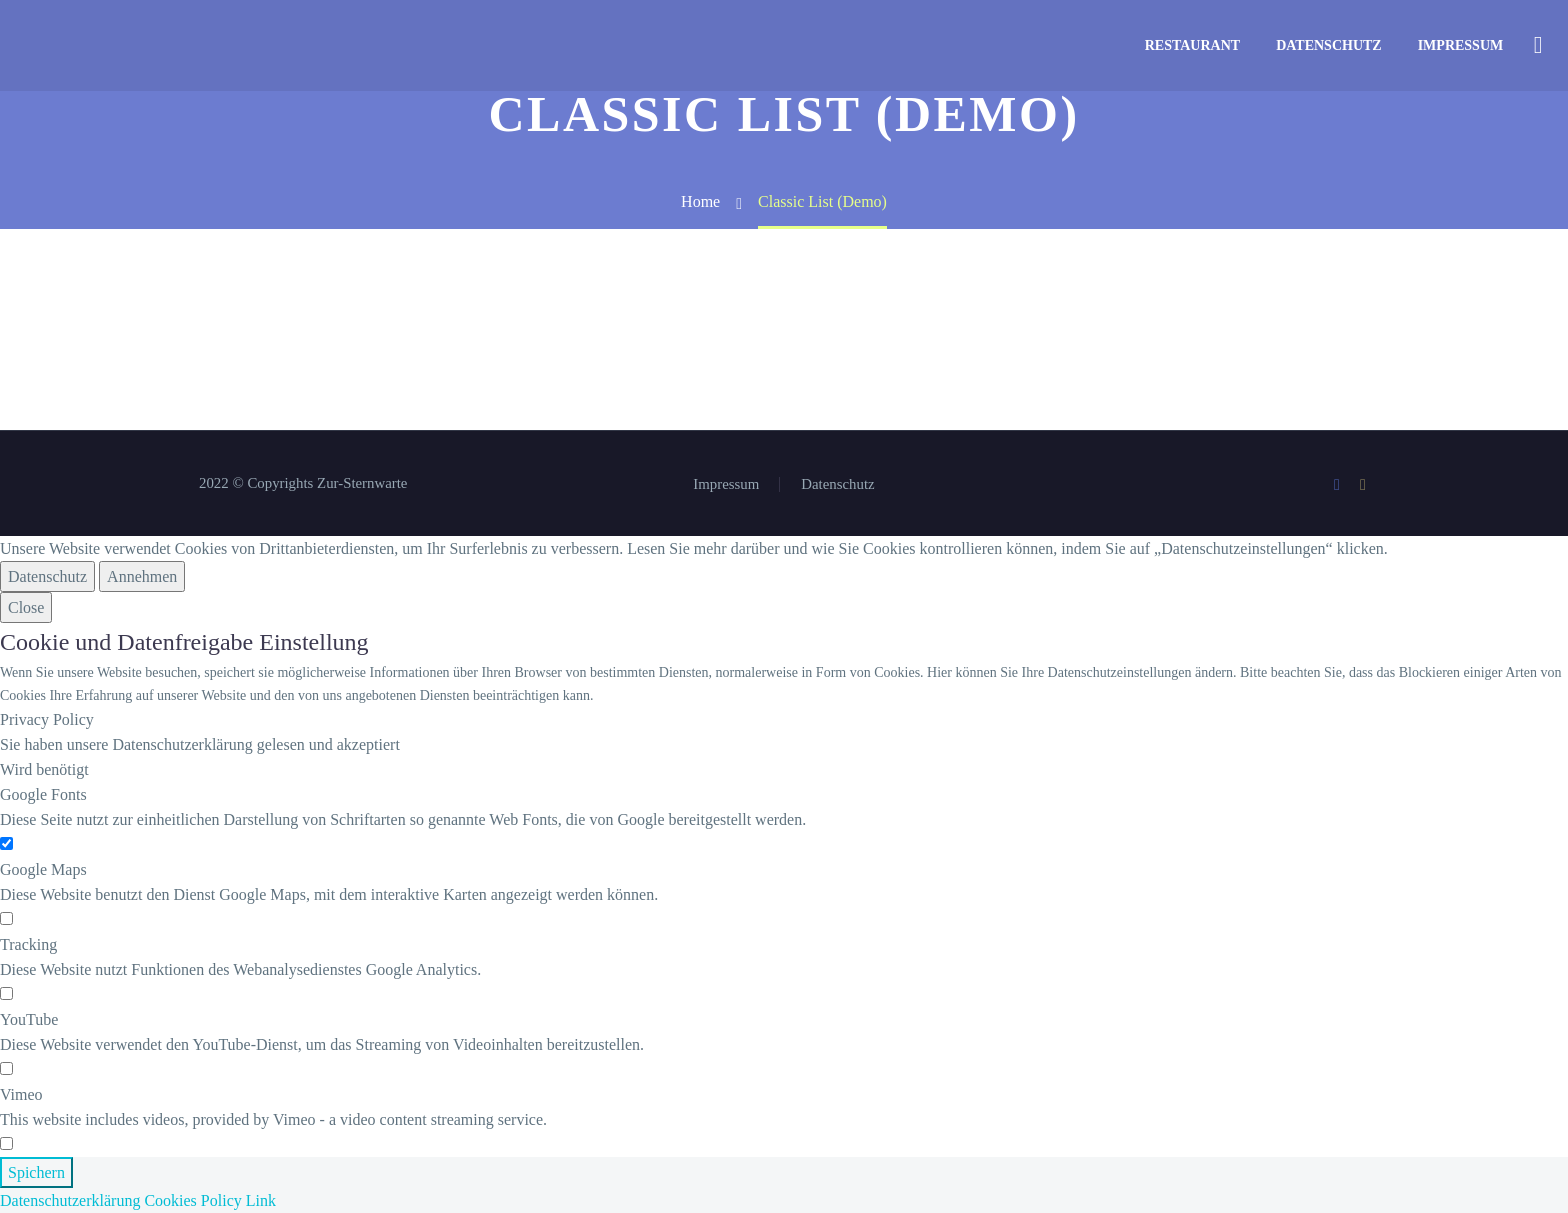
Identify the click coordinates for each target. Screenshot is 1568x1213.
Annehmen (142, 576)
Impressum (1461, 45)
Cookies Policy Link (210, 1200)
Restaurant (1192, 45)
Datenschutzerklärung (70, 1200)
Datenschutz (1329, 45)
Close (26, 607)
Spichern (36, 1172)
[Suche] (1536, 45)
